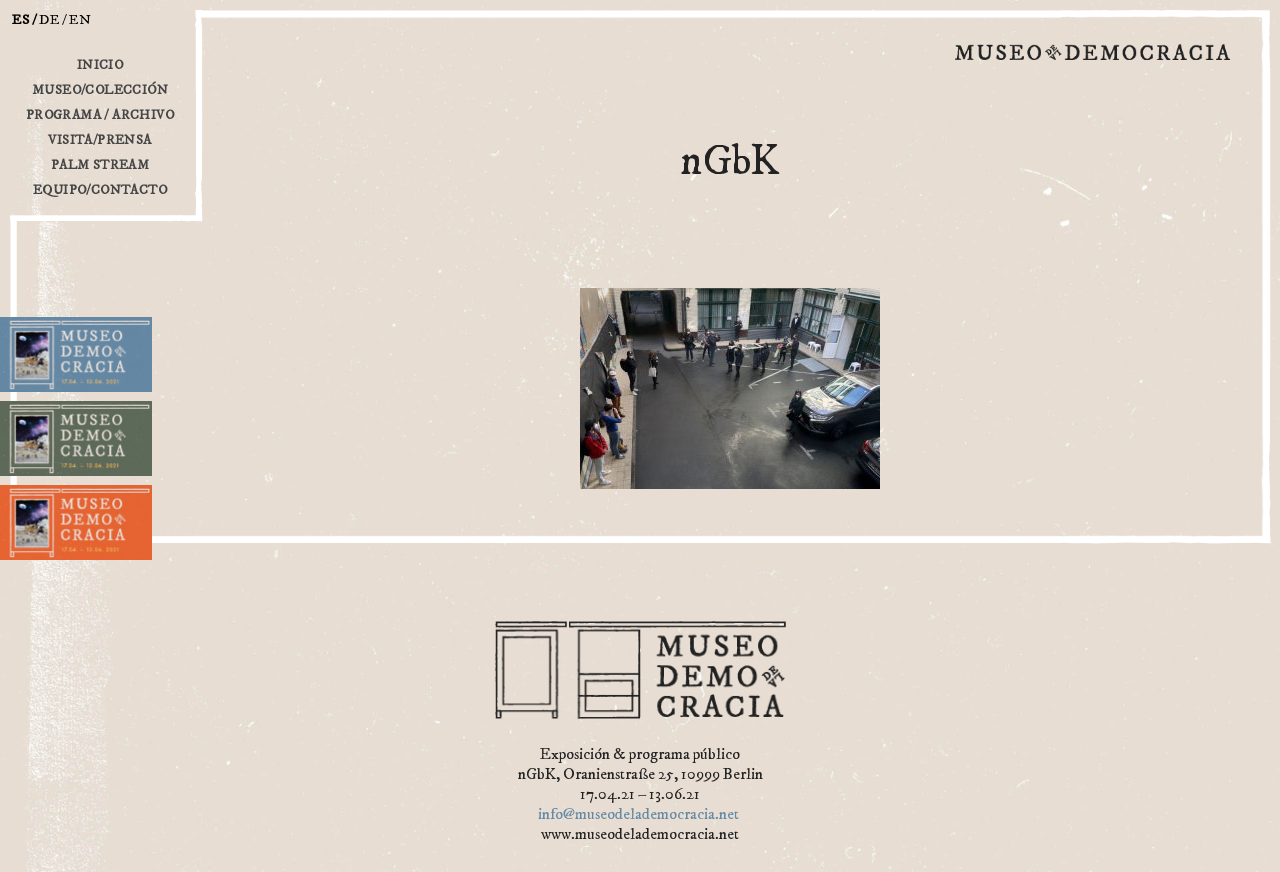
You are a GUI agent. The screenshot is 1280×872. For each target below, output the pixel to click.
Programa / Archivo (100, 115)
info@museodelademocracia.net (638, 814)
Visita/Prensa (99, 140)
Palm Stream (100, 165)
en (80, 20)
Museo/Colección (100, 90)
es (21, 20)
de (49, 20)
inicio (100, 65)
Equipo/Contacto (100, 190)
